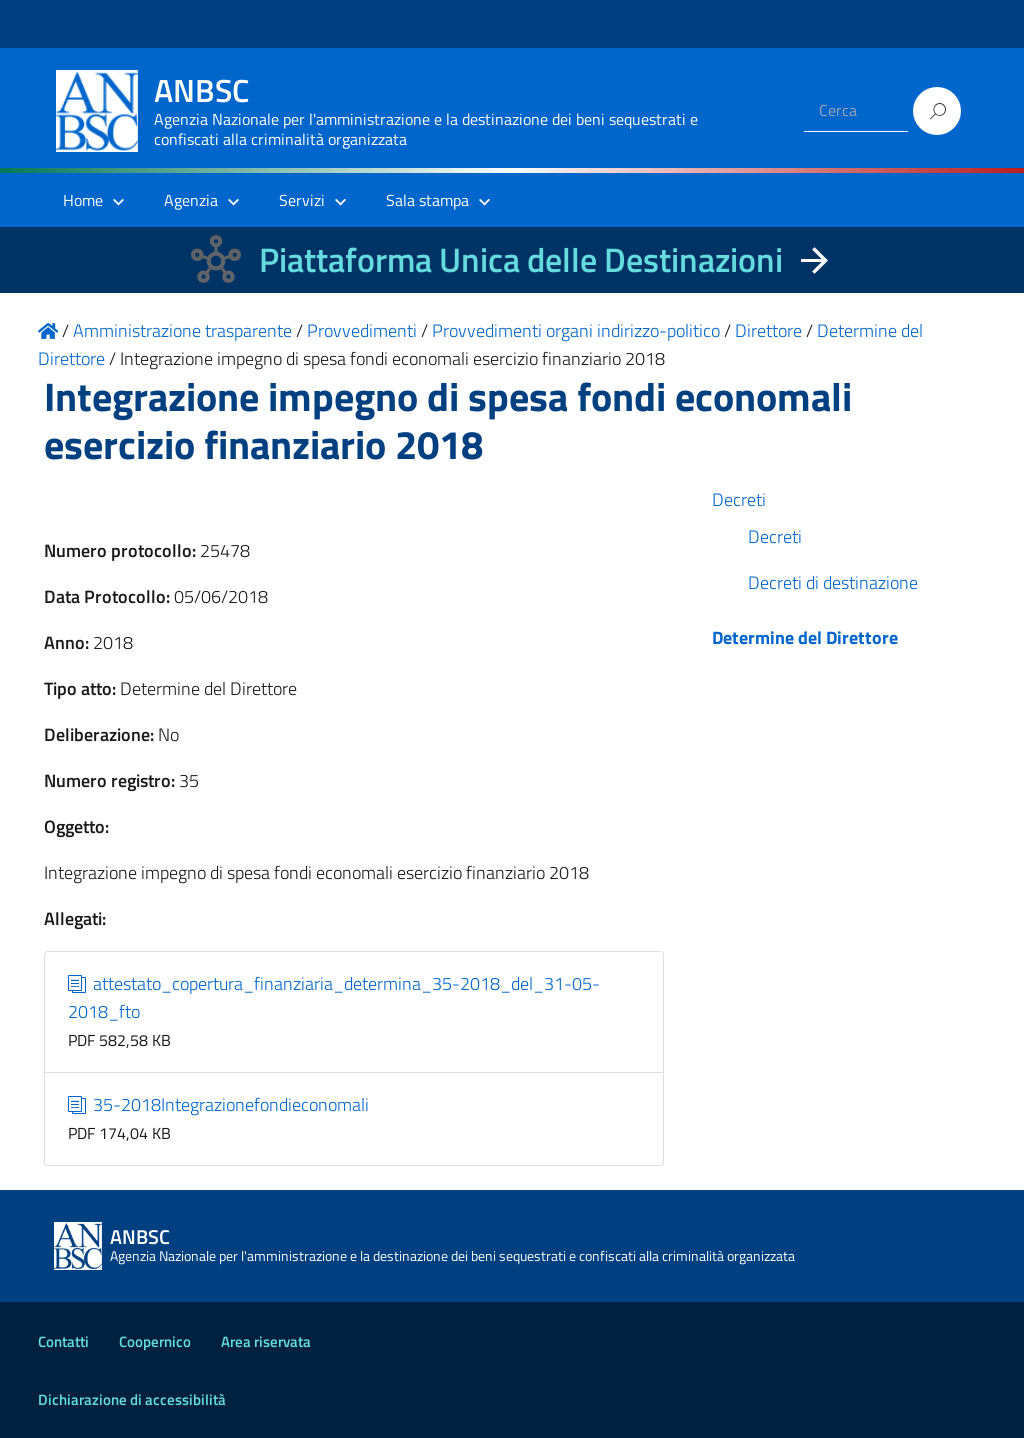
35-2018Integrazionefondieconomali (219, 1104)
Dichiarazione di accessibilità (132, 1399)
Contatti (63, 1341)
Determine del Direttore (805, 637)
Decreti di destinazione (833, 582)
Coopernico (155, 1341)
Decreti (739, 499)
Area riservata (266, 1341)
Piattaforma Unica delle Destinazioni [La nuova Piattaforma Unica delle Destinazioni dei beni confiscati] (521, 259)
